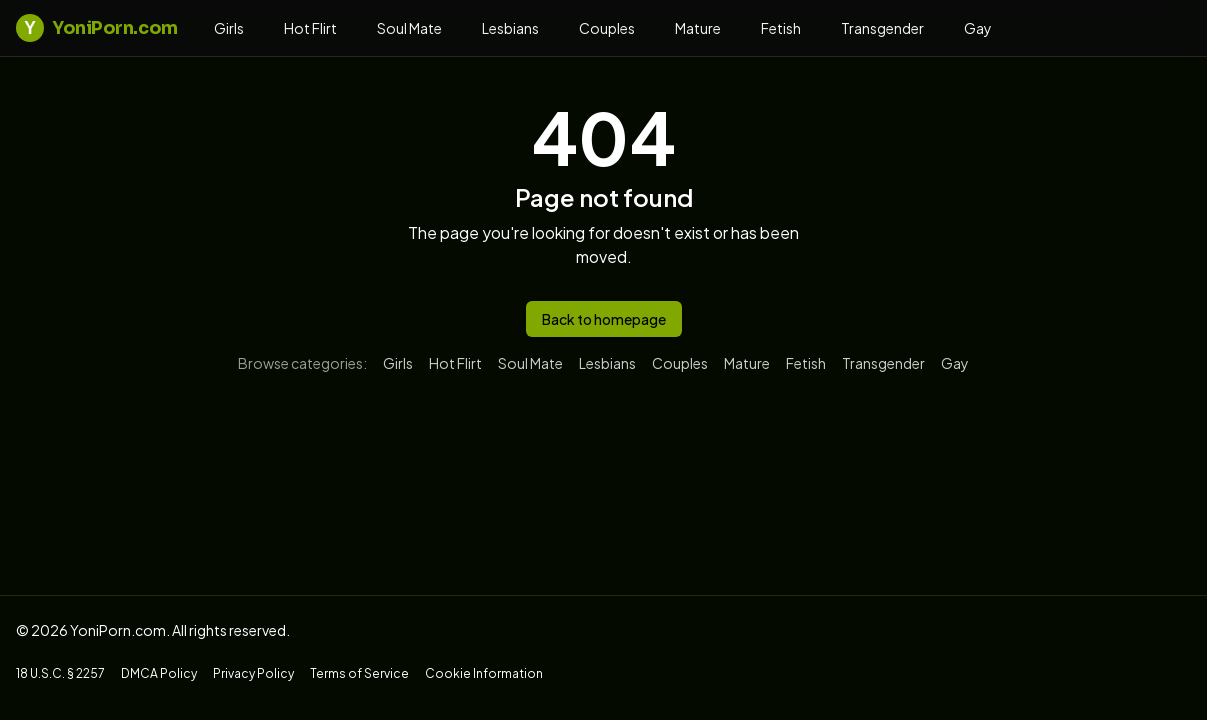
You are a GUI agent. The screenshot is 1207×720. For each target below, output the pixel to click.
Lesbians (510, 28)
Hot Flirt (310, 28)
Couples (607, 28)
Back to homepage (604, 319)
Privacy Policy (253, 673)
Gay (978, 28)
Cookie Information (484, 673)
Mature (698, 28)
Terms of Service (359, 673)
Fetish (781, 28)
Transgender (882, 28)
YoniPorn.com (97, 28)
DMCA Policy (159, 673)
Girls (229, 28)
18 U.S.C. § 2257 (60, 673)
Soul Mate (409, 28)
